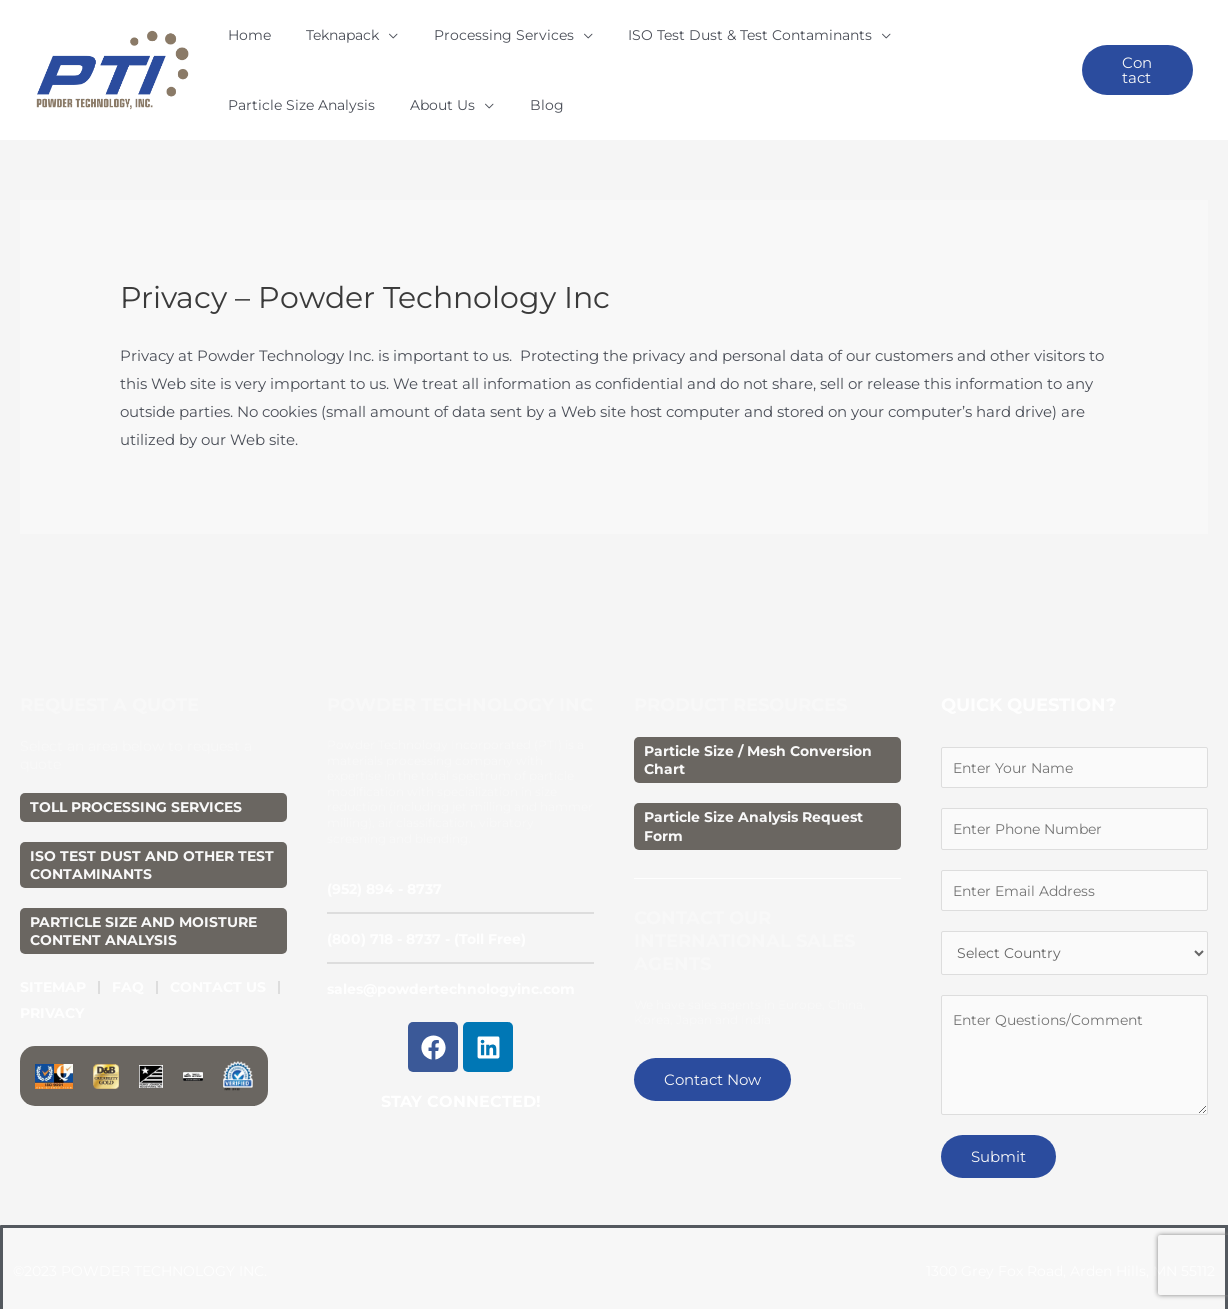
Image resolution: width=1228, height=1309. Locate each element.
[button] (1123, 55)
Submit (998, 1134)
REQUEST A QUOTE (109, 675)
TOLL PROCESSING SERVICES (136, 777)
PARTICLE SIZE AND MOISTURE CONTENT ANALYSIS (143, 901)
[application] (365, 55)
